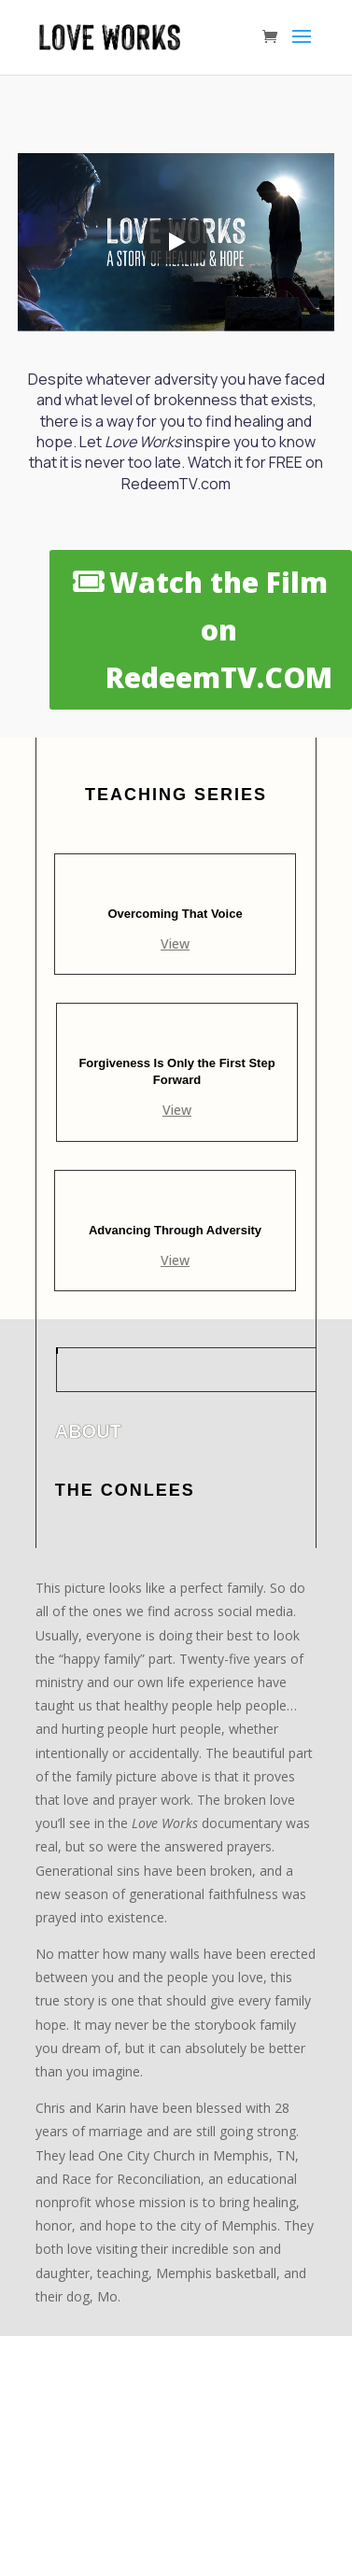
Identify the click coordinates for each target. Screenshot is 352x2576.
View (175, 943)
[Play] (175, 241)
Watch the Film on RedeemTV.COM (219, 630)
